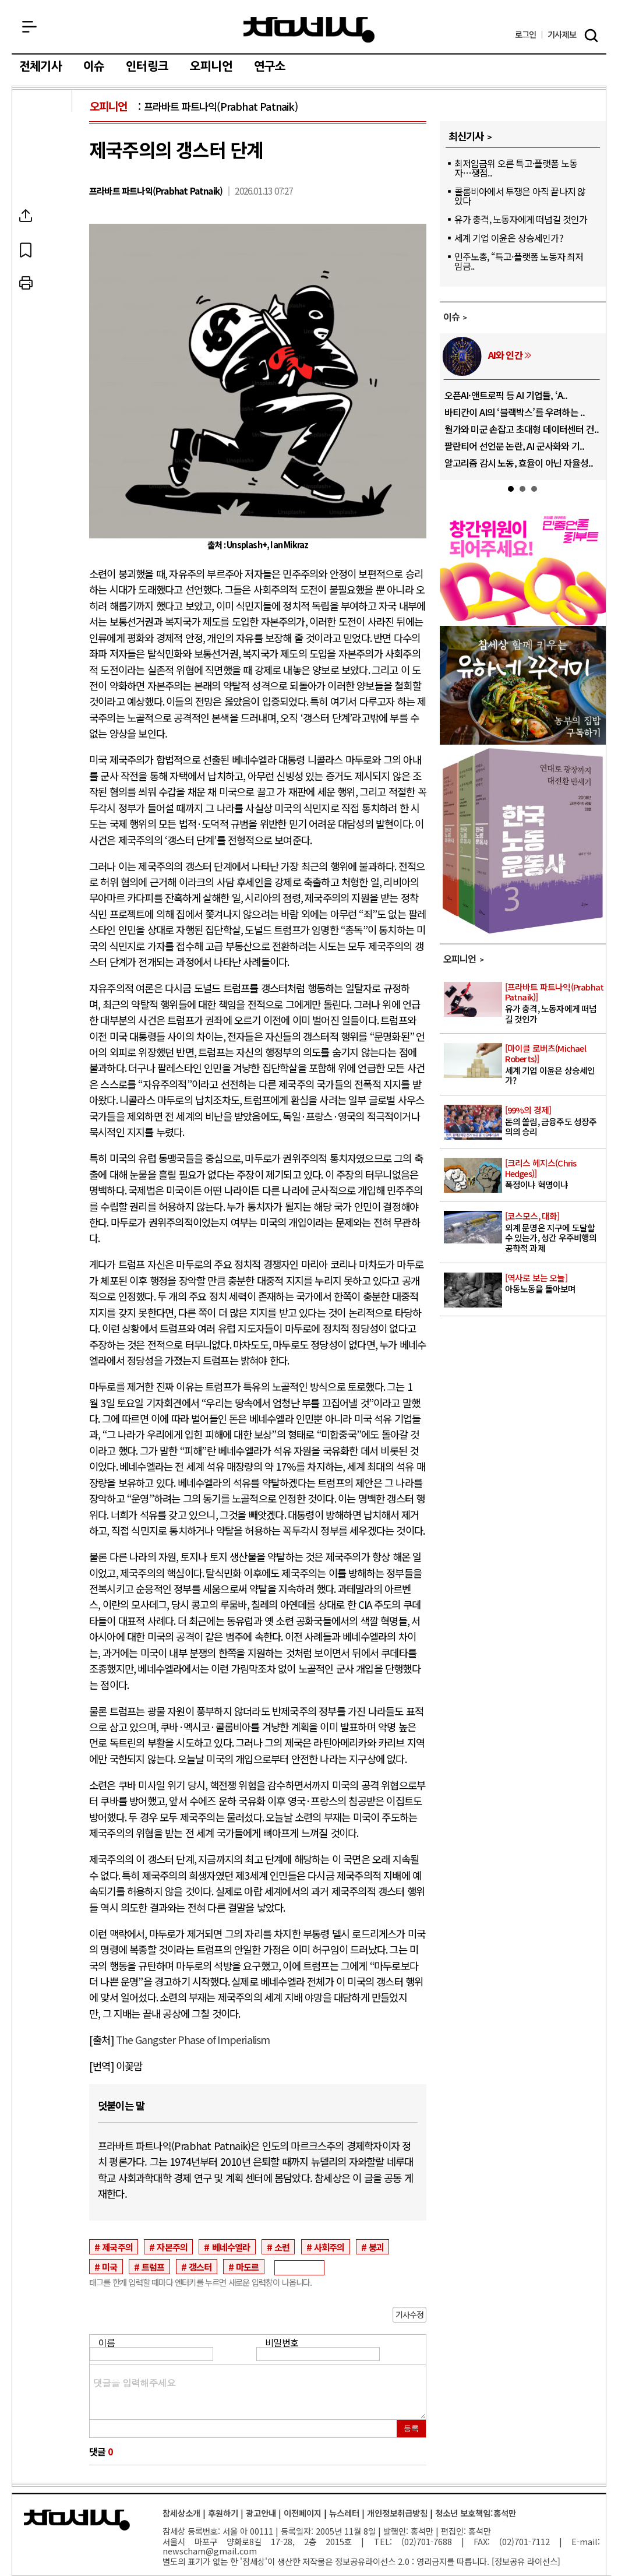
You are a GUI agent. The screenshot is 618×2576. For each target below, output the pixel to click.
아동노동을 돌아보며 (554, 1284)
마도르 (247, 2266)
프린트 (43, 283)
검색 (591, 35)
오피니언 (211, 66)
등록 (411, 2428)
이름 (106, 2342)
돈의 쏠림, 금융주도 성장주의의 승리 (554, 1121)
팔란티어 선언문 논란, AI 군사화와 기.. (514, 446)
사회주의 (329, 2246)
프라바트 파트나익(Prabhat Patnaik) (221, 106)
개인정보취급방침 (397, 2513)
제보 (562, 34)
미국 (109, 2266)
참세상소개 (181, 2513)
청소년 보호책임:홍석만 (475, 2513)
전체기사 (40, 66)
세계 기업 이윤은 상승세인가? (508, 238)
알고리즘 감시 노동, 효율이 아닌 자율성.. (519, 463)
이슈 (93, 66)
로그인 (525, 34)
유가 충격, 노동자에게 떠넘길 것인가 (521, 219)
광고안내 (261, 2513)
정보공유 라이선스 (526, 2561)
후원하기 (223, 2513)
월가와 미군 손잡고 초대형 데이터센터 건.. (521, 429)
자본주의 (172, 2246)
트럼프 (153, 2266)
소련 (281, 2246)
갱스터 (200, 2266)
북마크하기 (43, 249)
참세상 (309, 30)
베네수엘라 (231, 2246)
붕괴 (376, 2246)
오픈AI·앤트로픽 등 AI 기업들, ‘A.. (506, 395)
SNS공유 (43, 216)
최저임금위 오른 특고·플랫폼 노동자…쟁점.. (516, 167)
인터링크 (147, 66)
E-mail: (585, 2541)
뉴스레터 (344, 2513)
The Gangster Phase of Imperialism (192, 2039)
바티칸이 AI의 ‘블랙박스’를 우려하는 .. (514, 412)
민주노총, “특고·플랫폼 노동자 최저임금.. (519, 261)
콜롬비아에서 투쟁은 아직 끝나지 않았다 (520, 195)
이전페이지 (303, 2513)
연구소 (270, 66)
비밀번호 (281, 2342)
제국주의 (117, 2246)
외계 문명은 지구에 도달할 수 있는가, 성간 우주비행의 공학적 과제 (554, 1232)
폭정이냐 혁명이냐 (554, 1174)
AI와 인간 (505, 355)
